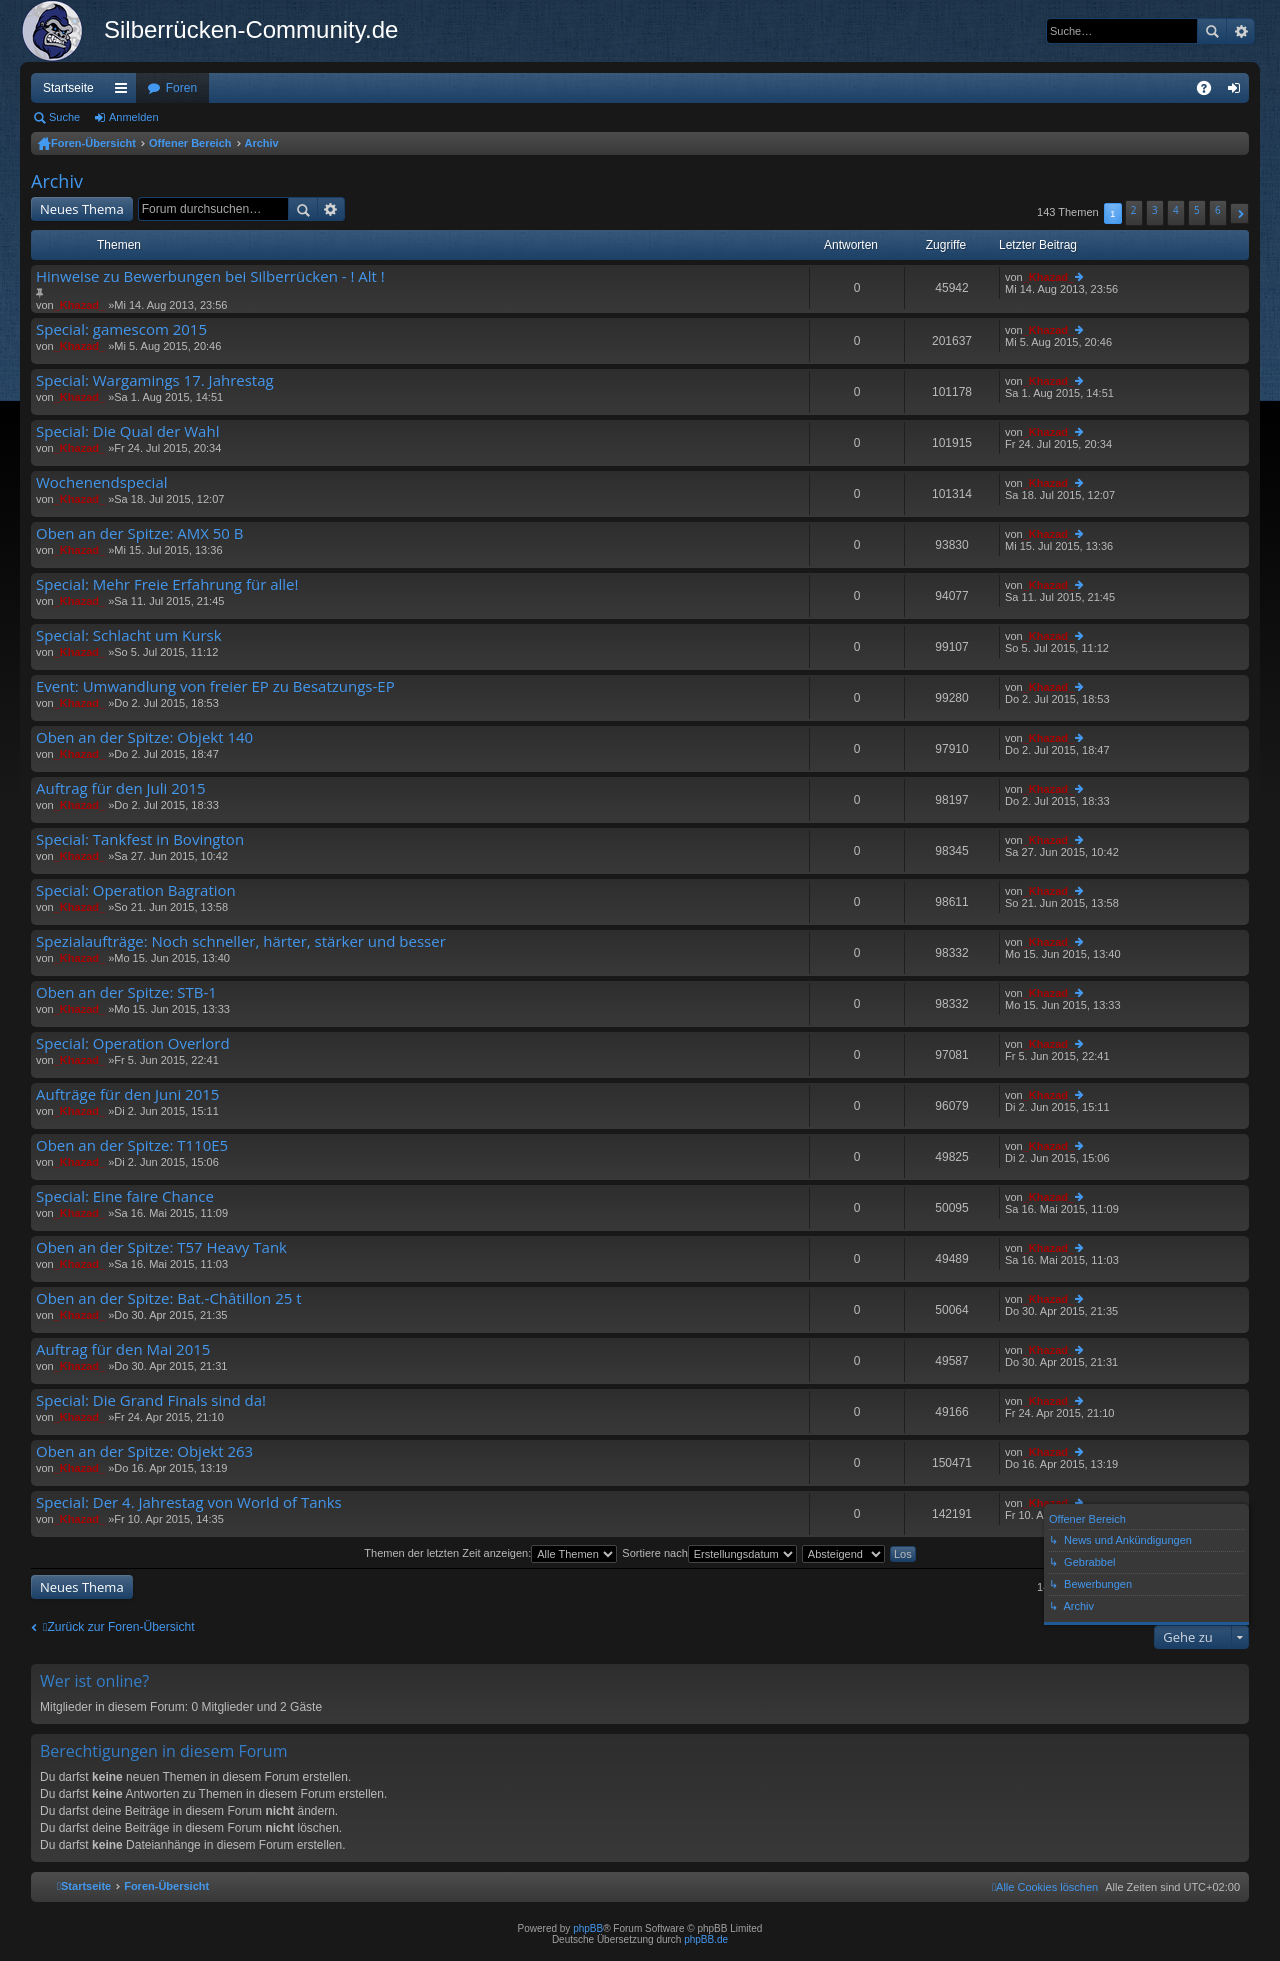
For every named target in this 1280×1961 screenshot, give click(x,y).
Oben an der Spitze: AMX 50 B (140, 533)
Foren (181, 88)
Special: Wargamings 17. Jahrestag (155, 380)
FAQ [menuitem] (1210, 92)
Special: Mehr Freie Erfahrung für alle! (167, 584)
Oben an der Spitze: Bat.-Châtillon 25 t (169, 1298)
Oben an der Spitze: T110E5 (132, 1145)
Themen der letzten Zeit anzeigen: (490, 1553)
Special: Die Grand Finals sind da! (151, 1400)
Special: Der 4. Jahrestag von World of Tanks (189, 1502)
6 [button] (1218, 210)
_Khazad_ (79, 305)
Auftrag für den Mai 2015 (123, 1349)
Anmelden (134, 117)
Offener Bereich (190, 143)
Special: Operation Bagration (136, 890)
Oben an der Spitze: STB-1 (126, 992)
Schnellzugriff (125, 92)
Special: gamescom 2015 (121, 329)
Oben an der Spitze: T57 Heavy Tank (161, 1247)
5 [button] (1197, 210)
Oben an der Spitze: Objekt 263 (144, 1451)
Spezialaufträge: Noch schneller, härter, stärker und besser (241, 941)
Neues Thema (82, 209)
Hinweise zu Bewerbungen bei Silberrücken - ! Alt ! (210, 276)
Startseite (68, 88)
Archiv (262, 143)
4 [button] (1176, 210)
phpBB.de (706, 1939)
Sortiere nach (709, 1553)
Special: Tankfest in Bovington (140, 839)
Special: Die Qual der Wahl (127, 431)
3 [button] (1155, 210)
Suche (1212, 31)
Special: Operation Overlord (133, 1043)
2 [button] (1134, 210)
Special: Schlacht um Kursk (129, 635)
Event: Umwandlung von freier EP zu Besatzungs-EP (215, 686)
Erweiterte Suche (1240, 31)
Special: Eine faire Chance (125, 1196)
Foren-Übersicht (93, 143)
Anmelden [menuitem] (1238, 92)
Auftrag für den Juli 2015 (121, 788)
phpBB (588, 1928)
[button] (1239, 213)
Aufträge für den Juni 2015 (127, 1094)
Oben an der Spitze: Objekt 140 (144, 737)
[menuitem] (1045, 1887)
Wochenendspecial (102, 482)
